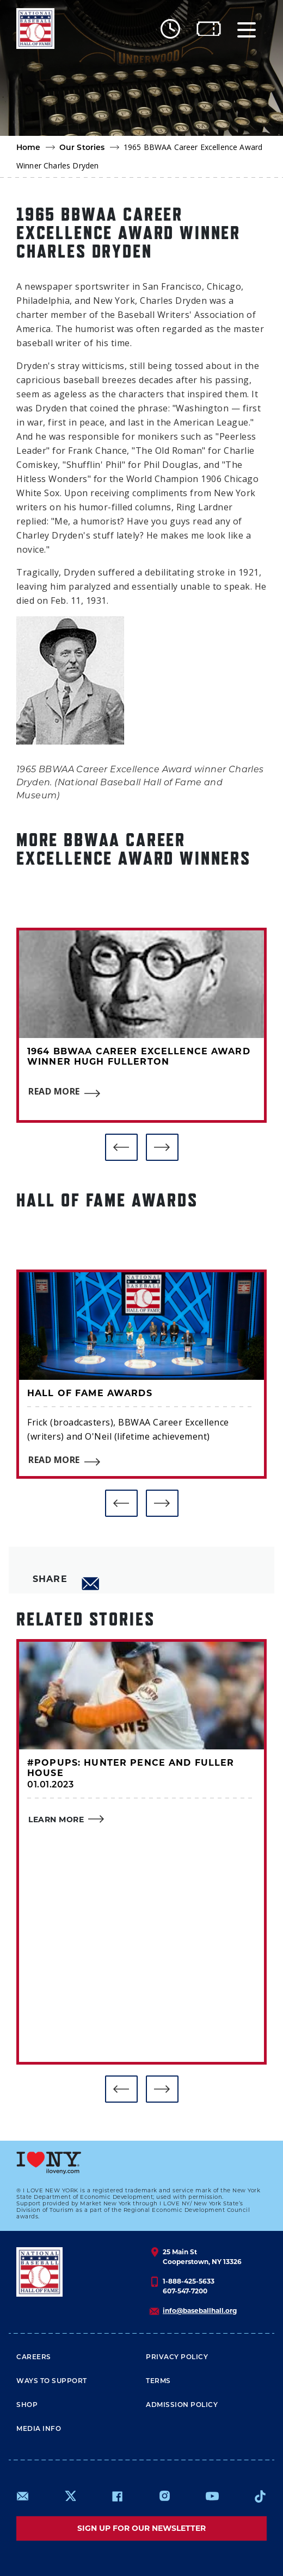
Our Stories (82, 148)
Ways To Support (51, 2381)
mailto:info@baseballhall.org (22, 2496)
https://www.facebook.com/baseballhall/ (117, 2496)
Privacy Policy (177, 2357)
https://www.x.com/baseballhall (70, 2495)
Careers (33, 2357)
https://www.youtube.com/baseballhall (212, 2496)
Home (28, 148)
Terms (158, 2381)
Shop (27, 2405)
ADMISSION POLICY (182, 2405)
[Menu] (246, 28)
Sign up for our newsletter (141, 2528)
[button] (121, 1147)
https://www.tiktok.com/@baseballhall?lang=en (260, 2496)
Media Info (38, 2429)
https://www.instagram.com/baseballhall (164, 2496)
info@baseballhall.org (200, 2310)
